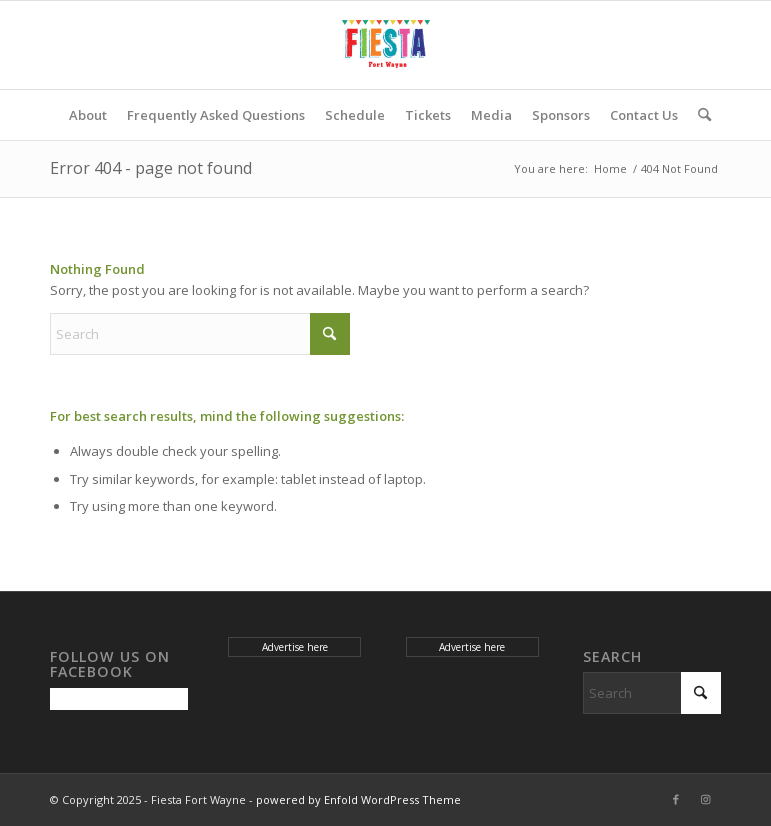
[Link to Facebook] (676, 799)
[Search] (699, 115)
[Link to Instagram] (706, 799)
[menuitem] (88, 115)
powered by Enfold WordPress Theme (358, 799)
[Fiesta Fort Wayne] (386, 45)
